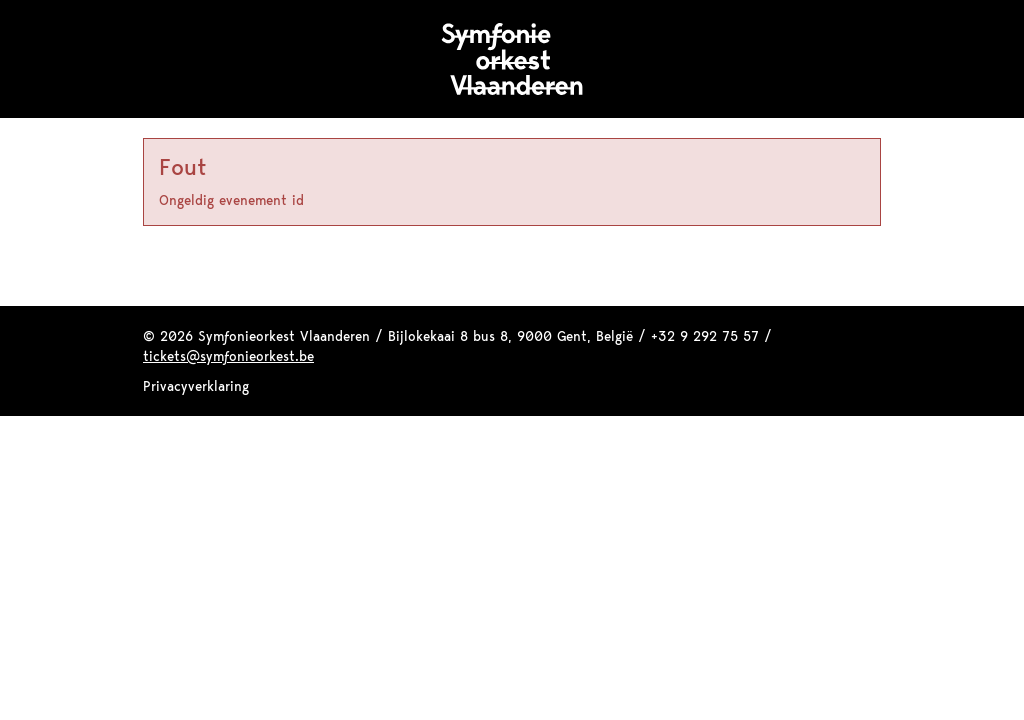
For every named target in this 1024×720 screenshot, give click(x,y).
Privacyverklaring (196, 386)
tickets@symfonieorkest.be (228, 356)
